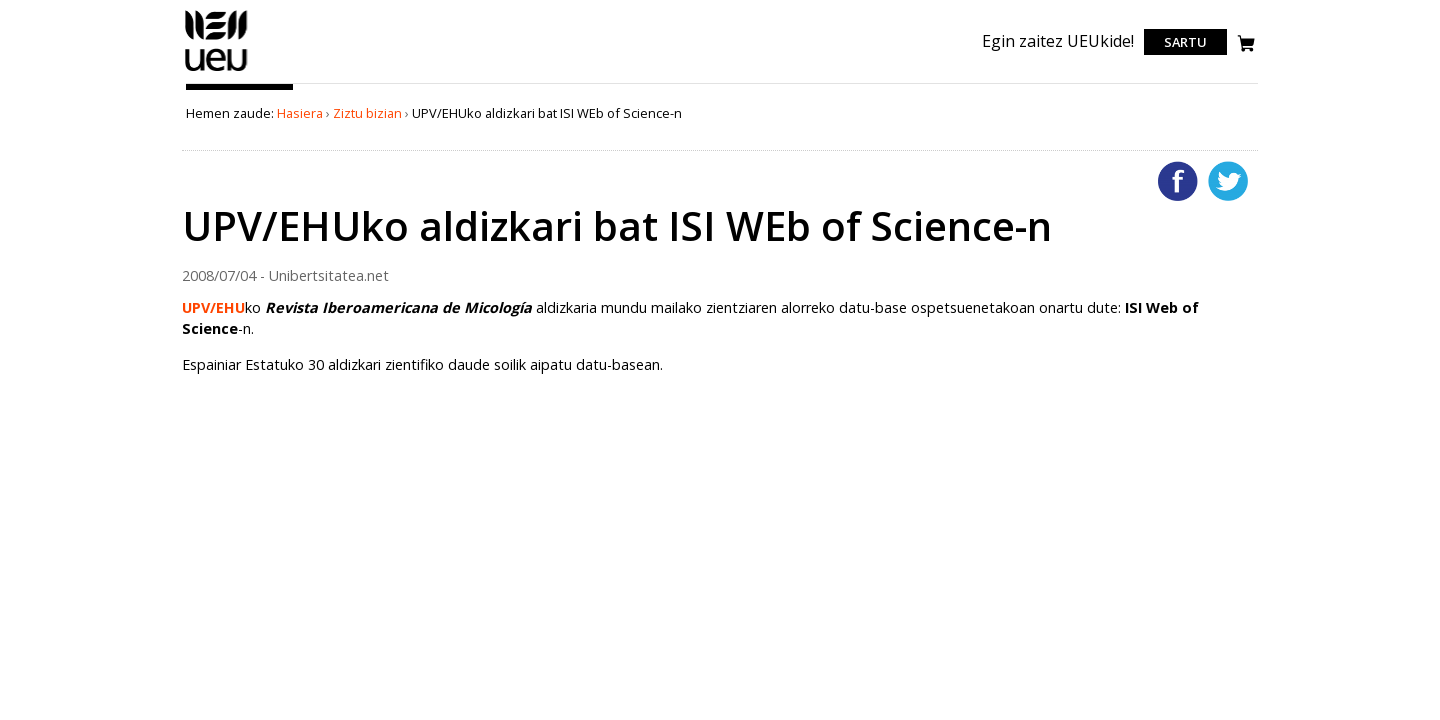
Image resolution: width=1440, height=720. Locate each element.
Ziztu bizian (367, 113)
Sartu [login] (1185, 42)
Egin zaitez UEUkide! (1058, 41)
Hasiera (300, 113)
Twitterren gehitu (1228, 181)
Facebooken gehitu (1178, 181)
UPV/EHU (213, 307)
